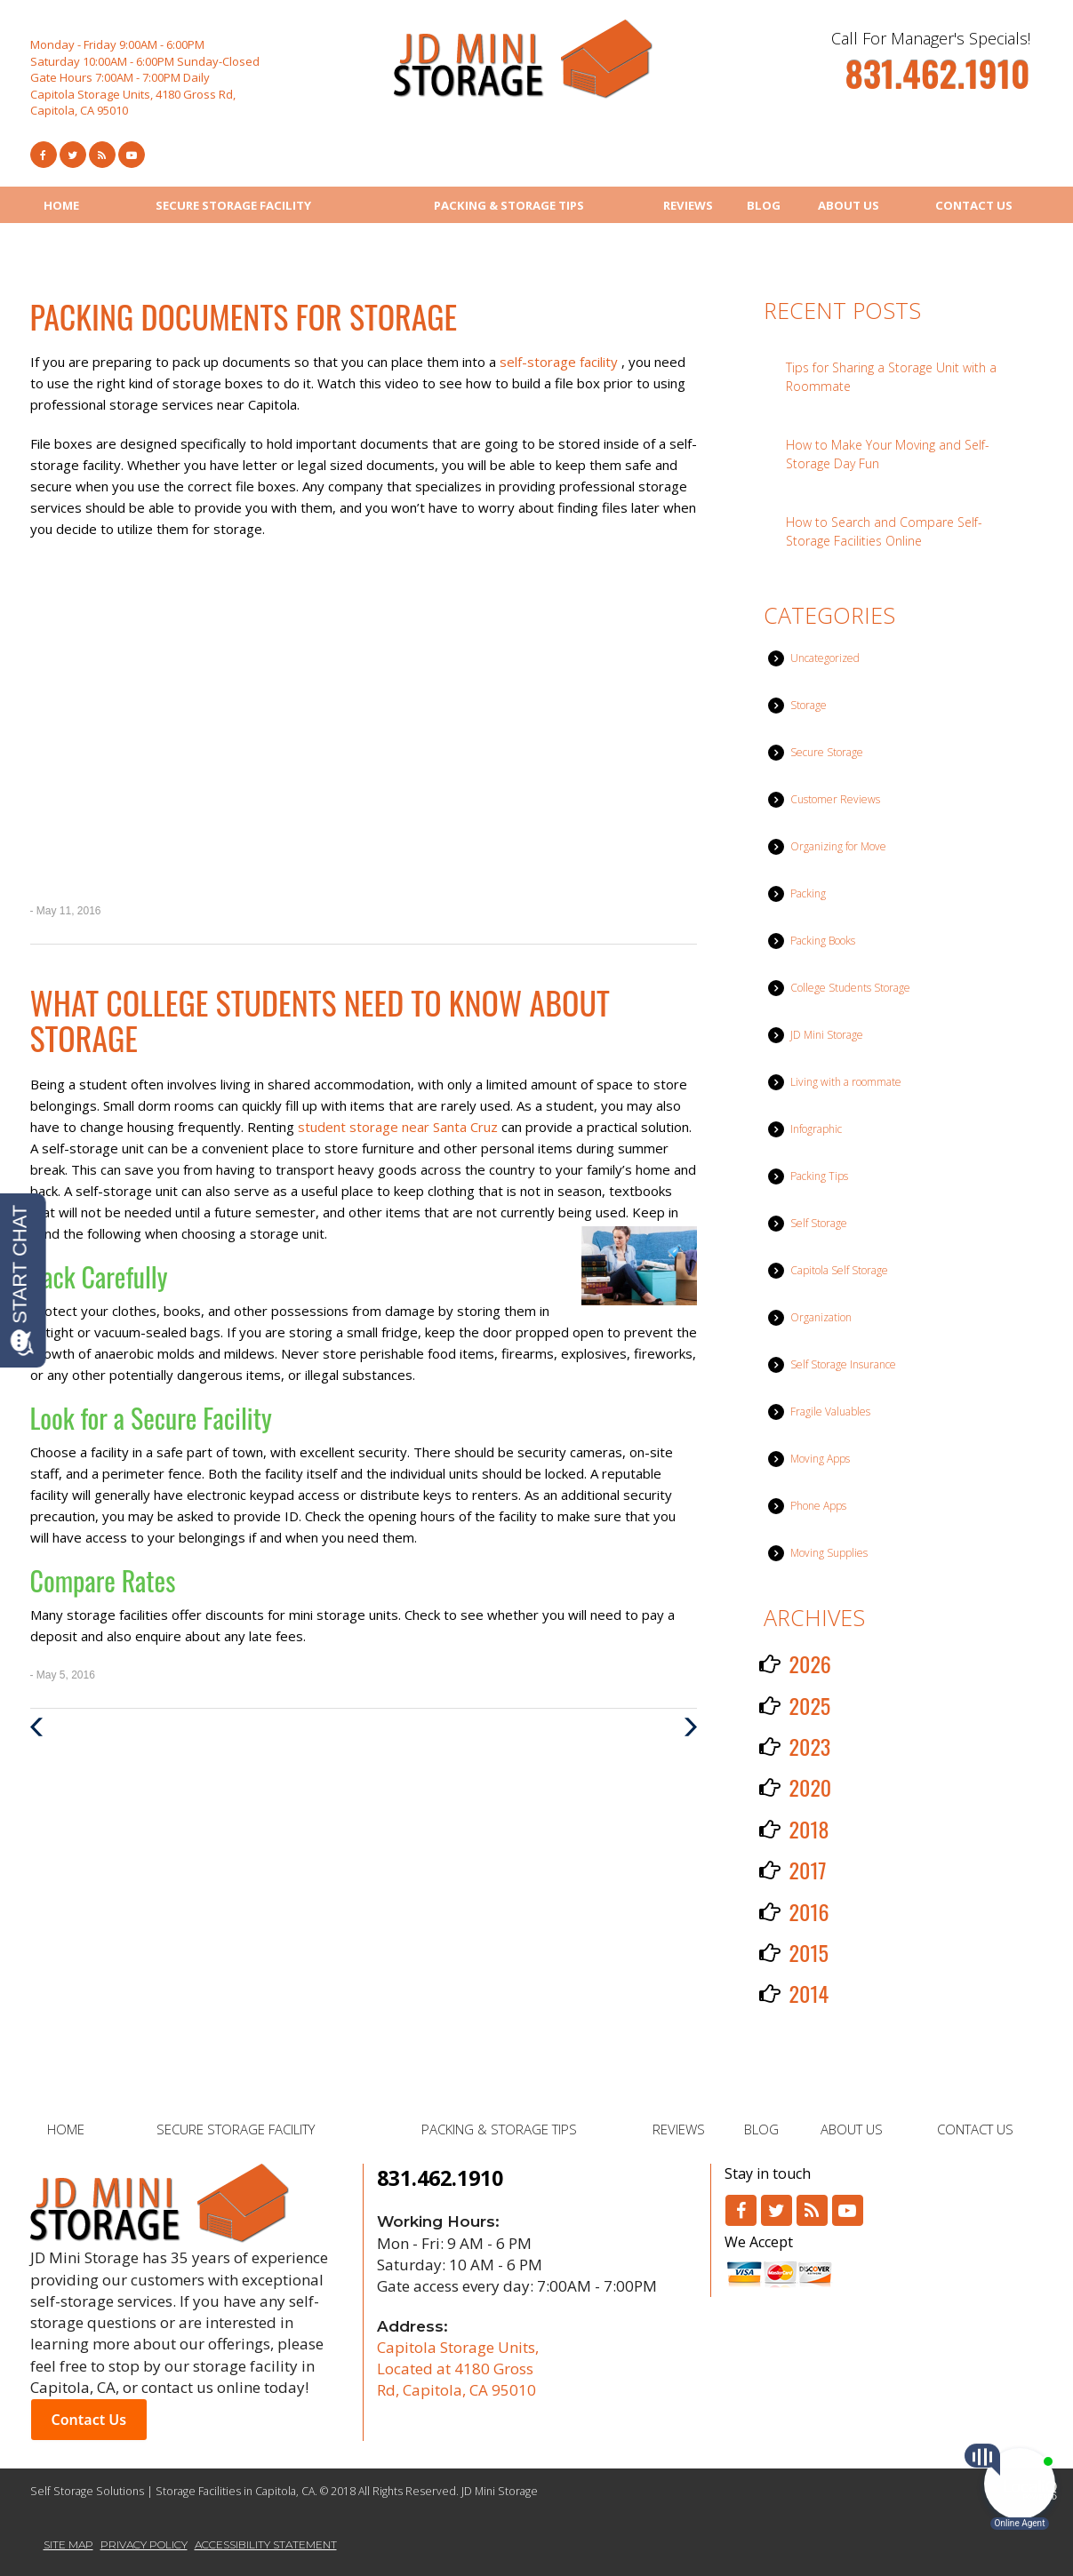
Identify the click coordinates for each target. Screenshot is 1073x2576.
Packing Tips (819, 1176)
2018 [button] (809, 1829)
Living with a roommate (845, 1081)
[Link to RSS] (812, 2210)
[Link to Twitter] (73, 154)
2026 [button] (810, 1663)
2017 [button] (808, 1870)
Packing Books (822, 940)
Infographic (816, 1128)
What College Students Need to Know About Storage (320, 1019)
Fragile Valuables (830, 1411)
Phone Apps (818, 1505)
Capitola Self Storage (839, 1270)
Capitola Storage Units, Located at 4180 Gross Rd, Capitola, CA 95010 (458, 2369)
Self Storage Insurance (843, 1364)
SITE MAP (68, 2544)
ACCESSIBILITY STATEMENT (266, 2544)
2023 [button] (810, 1746)
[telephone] (937, 82)
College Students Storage (850, 987)
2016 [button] (809, 1911)
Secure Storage (826, 752)
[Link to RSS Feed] (102, 154)
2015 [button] (809, 1952)
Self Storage (818, 1223)
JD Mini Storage (826, 1034)
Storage (808, 705)
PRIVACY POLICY (144, 2544)
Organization (821, 1317)
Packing (808, 893)
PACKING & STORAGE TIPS (509, 205)
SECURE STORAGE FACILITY (233, 205)
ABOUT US (848, 205)
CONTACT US (974, 205)
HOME (61, 205)
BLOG (764, 205)
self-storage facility (560, 362)
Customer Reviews (835, 799)
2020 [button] (810, 1787)
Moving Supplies (829, 1552)
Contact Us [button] (89, 2419)
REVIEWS (688, 205)
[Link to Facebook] (43, 154)
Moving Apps (820, 1458)
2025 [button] (810, 1705)
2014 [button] (809, 1993)
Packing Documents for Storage (244, 315)
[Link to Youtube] (131, 154)
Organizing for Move (838, 846)
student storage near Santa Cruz (399, 1127)
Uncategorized (825, 658)
